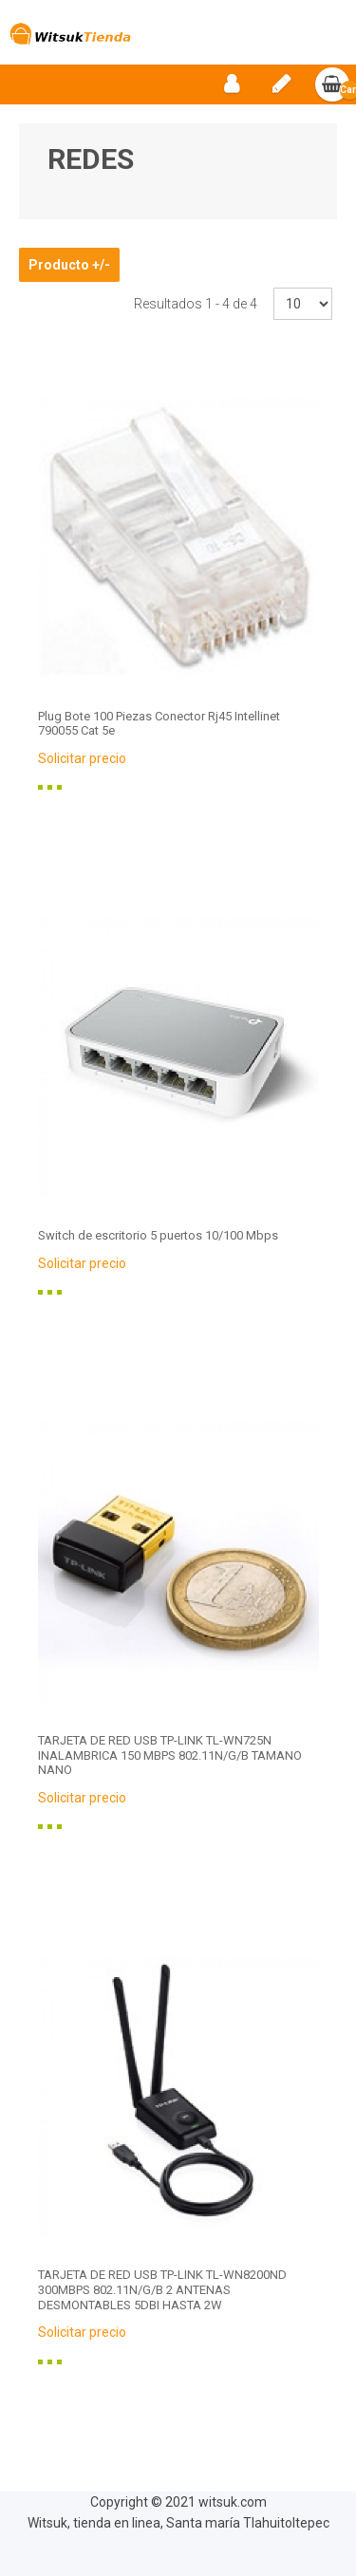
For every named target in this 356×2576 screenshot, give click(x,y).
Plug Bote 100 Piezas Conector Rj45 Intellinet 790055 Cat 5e (159, 723)
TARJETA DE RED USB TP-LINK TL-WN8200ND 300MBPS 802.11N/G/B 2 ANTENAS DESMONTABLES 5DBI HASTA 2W (162, 2289)
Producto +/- (69, 264)
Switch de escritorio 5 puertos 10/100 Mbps (158, 1235)
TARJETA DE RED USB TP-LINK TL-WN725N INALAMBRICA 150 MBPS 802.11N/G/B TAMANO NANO (170, 1755)
